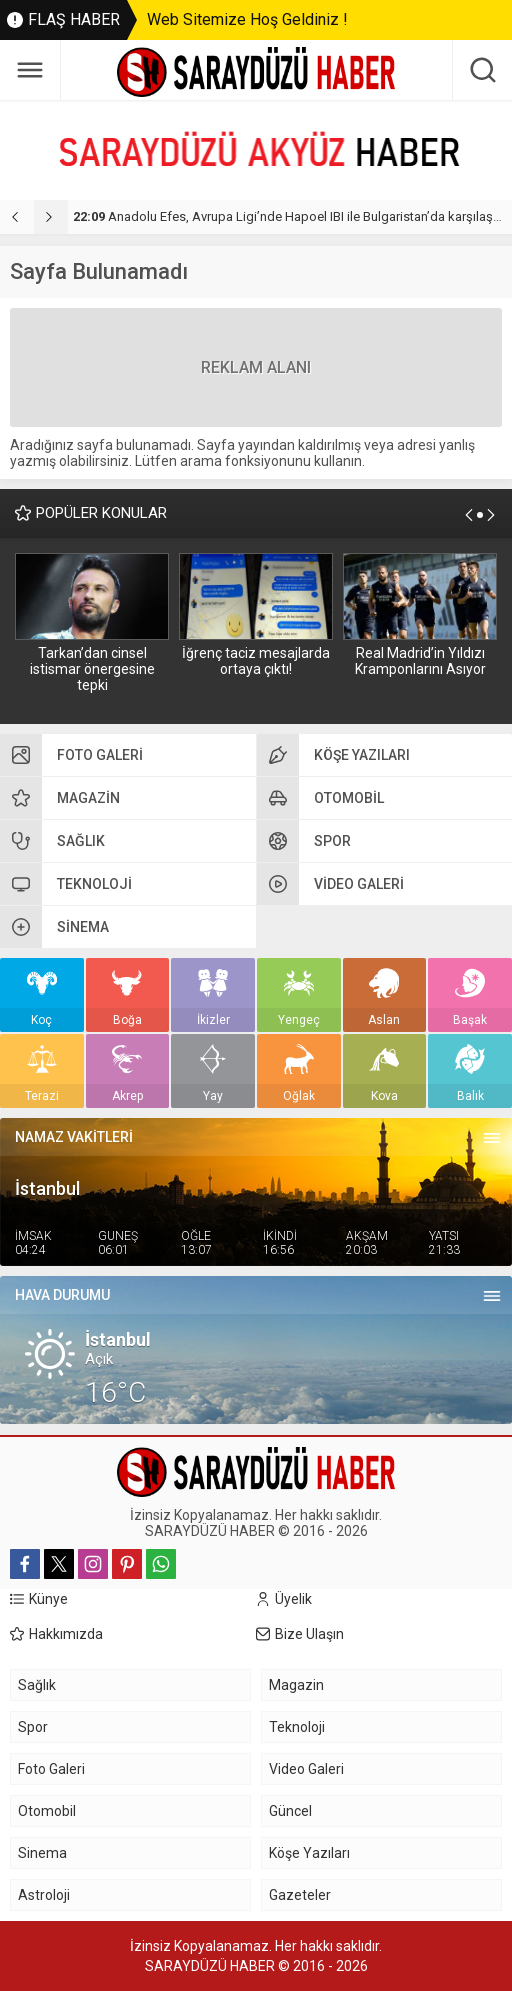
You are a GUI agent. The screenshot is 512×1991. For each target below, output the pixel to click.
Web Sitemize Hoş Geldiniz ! (247, 19)
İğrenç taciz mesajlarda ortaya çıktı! (256, 661)
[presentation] (17, 217)
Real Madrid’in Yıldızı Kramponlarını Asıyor (420, 661)
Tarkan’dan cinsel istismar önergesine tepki (92, 669)
